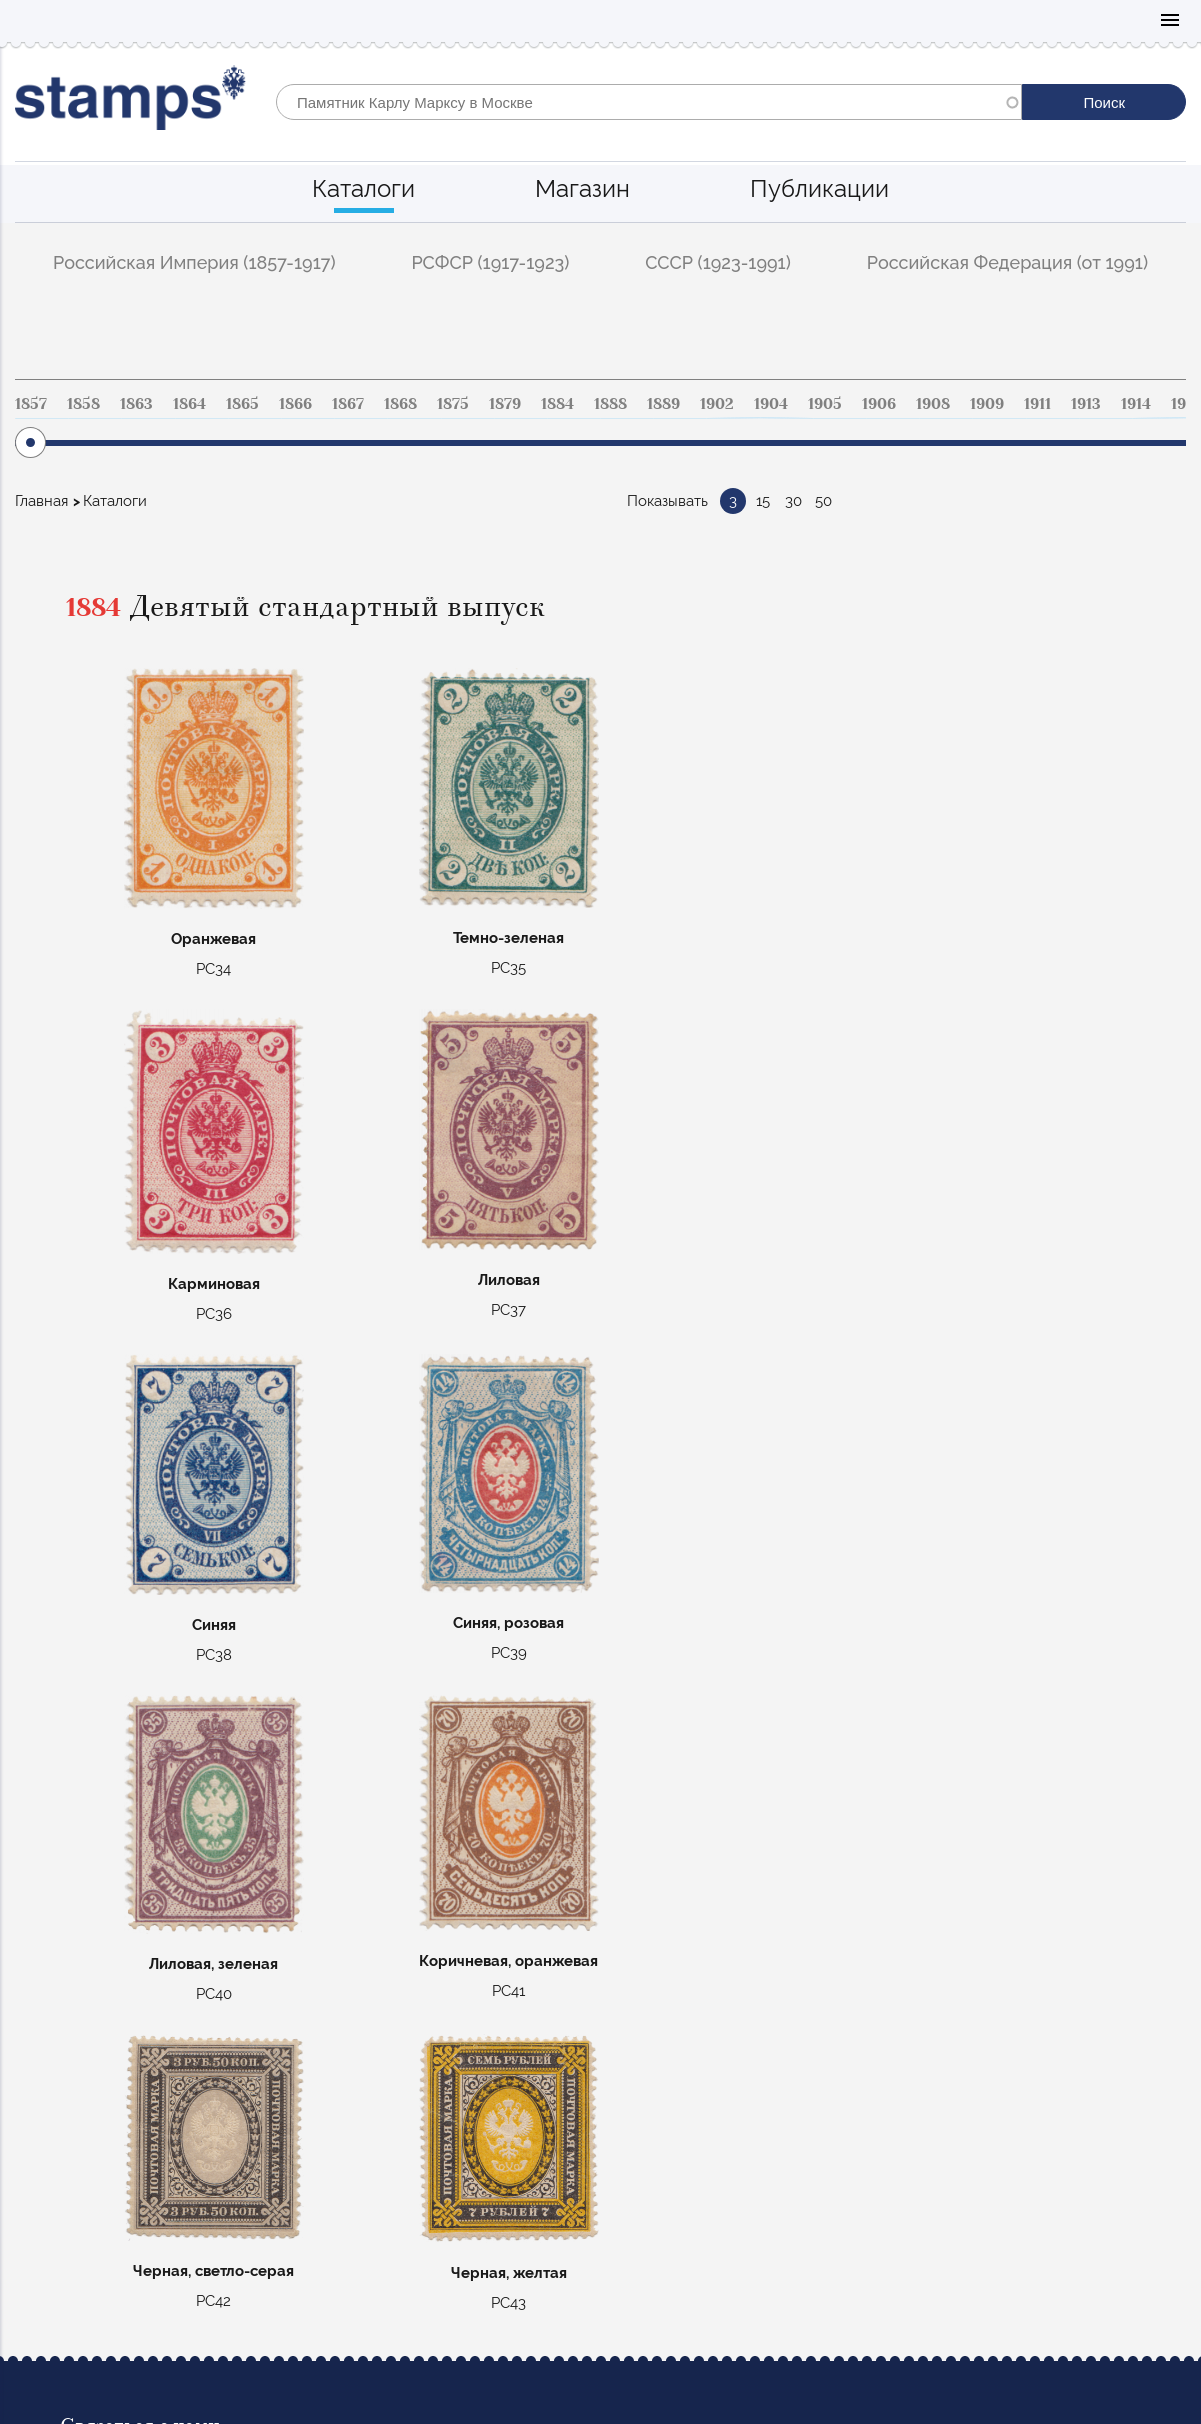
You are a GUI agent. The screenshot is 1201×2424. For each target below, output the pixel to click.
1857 (31, 404)
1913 (1086, 404)
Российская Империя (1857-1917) (194, 262)
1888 (610, 404)
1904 (771, 404)
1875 (453, 404)
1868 (400, 404)
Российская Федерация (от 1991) (1007, 262)
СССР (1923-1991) (718, 262)
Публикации (819, 188)
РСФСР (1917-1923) (490, 262)
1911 (1037, 404)
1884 (557, 404)
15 (763, 501)
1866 (295, 404)
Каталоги (363, 188)
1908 (933, 404)
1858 (83, 404)
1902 (717, 404)
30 (793, 501)
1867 (348, 404)
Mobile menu (1170, 21)
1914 (1136, 404)
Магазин (582, 188)
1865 (242, 404)
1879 (505, 404)
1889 (663, 404)
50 (823, 501)
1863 (136, 404)
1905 (825, 404)
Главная (41, 501)
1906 (879, 404)
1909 (987, 404)
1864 (189, 404)
